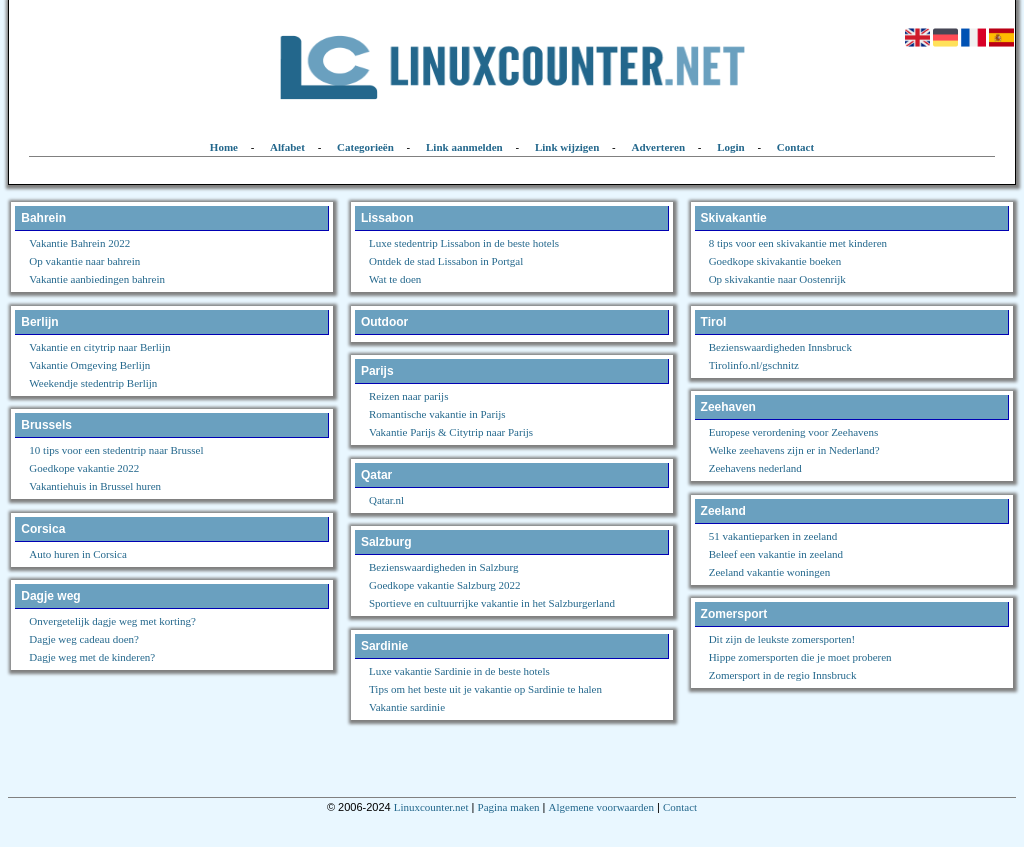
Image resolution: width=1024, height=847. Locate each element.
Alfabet (287, 147)
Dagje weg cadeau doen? (84, 639)
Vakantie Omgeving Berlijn (89, 365)
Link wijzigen (567, 147)
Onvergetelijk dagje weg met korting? (112, 621)
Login (731, 147)
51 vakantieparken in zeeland (773, 536)
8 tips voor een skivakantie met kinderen (798, 243)
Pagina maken (509, 807)
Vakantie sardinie (407, 707)
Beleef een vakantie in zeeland (776, 554)
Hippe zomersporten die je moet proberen (800, 657)
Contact (795, 147)
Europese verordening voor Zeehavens (794, 432)
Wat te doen (395, 279)
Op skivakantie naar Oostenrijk (777, 279)
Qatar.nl (386, 500)
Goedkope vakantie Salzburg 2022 (445, 585)
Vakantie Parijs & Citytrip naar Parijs (451, 432)
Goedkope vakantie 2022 (84, 468)
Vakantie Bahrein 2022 (79, 243)
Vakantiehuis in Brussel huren (95, 486)
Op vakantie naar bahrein (84, 261)
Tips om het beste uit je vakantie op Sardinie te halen (485, 689)
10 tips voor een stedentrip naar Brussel (116, 450)
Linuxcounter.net (431, 807)
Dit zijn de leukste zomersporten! (782, 639)
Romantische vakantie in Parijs (437, 414)
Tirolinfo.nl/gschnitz (754, 365)
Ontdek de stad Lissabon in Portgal (446, 261)
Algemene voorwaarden (601, 807)
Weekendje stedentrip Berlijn (93, 383)
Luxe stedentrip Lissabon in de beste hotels (464, 243)
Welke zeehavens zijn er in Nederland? (794, 450)
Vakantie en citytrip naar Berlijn (99, 347)
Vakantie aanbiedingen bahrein (97, 279)
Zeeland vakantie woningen (770, 572)
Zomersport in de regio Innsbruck (783, 675)
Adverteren (659, 147)
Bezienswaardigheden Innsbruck (780, 347)
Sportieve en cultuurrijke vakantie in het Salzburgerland (492, 603)
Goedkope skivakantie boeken (775, 261)
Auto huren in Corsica (77, 554)
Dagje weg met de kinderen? (92, 657)
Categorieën (365, 147)
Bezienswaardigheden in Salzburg (443, 567)
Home (224, 147)
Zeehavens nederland (755, 468)
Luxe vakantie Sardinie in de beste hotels (459, 671)
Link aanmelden (464, 147)
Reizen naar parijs (408, 396)
